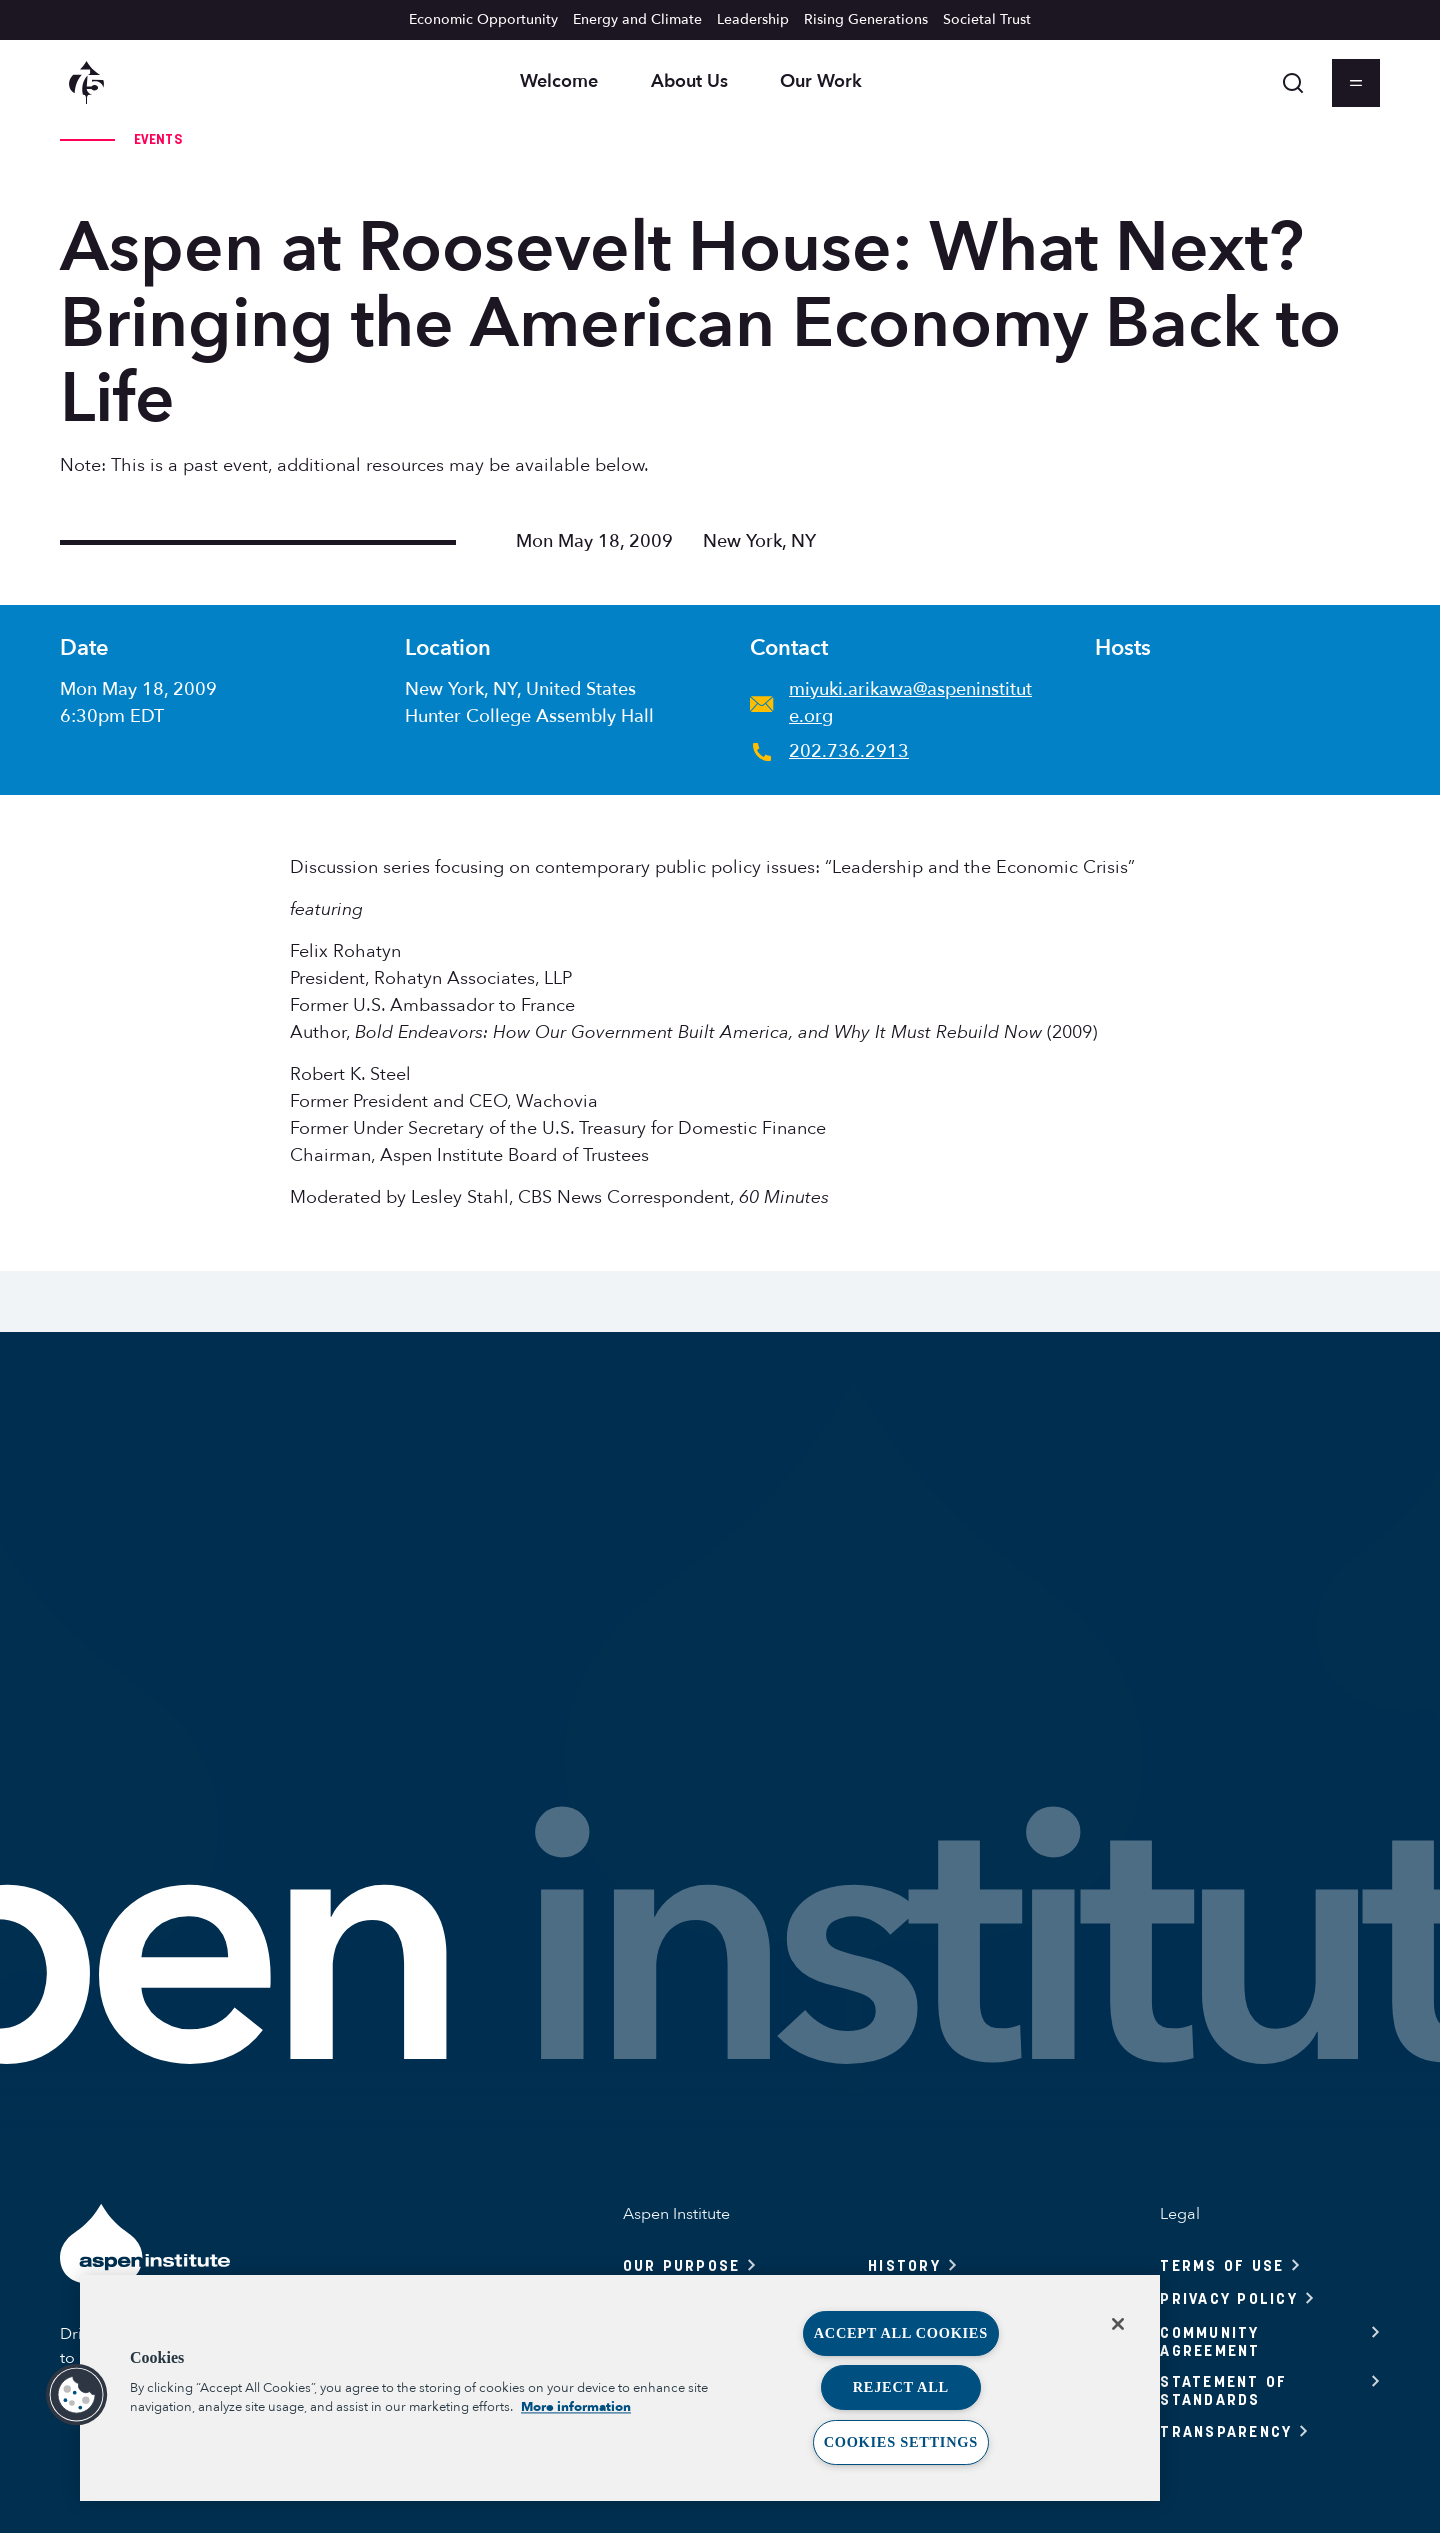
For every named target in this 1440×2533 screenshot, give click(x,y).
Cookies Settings (901, 2442)
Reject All (901, 2387)
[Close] (1118, 2324)
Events (158, 139)
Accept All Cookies (901, 2333)
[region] (620, 2388)
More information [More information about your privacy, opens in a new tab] (576, 2407)
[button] (77, 2395)
